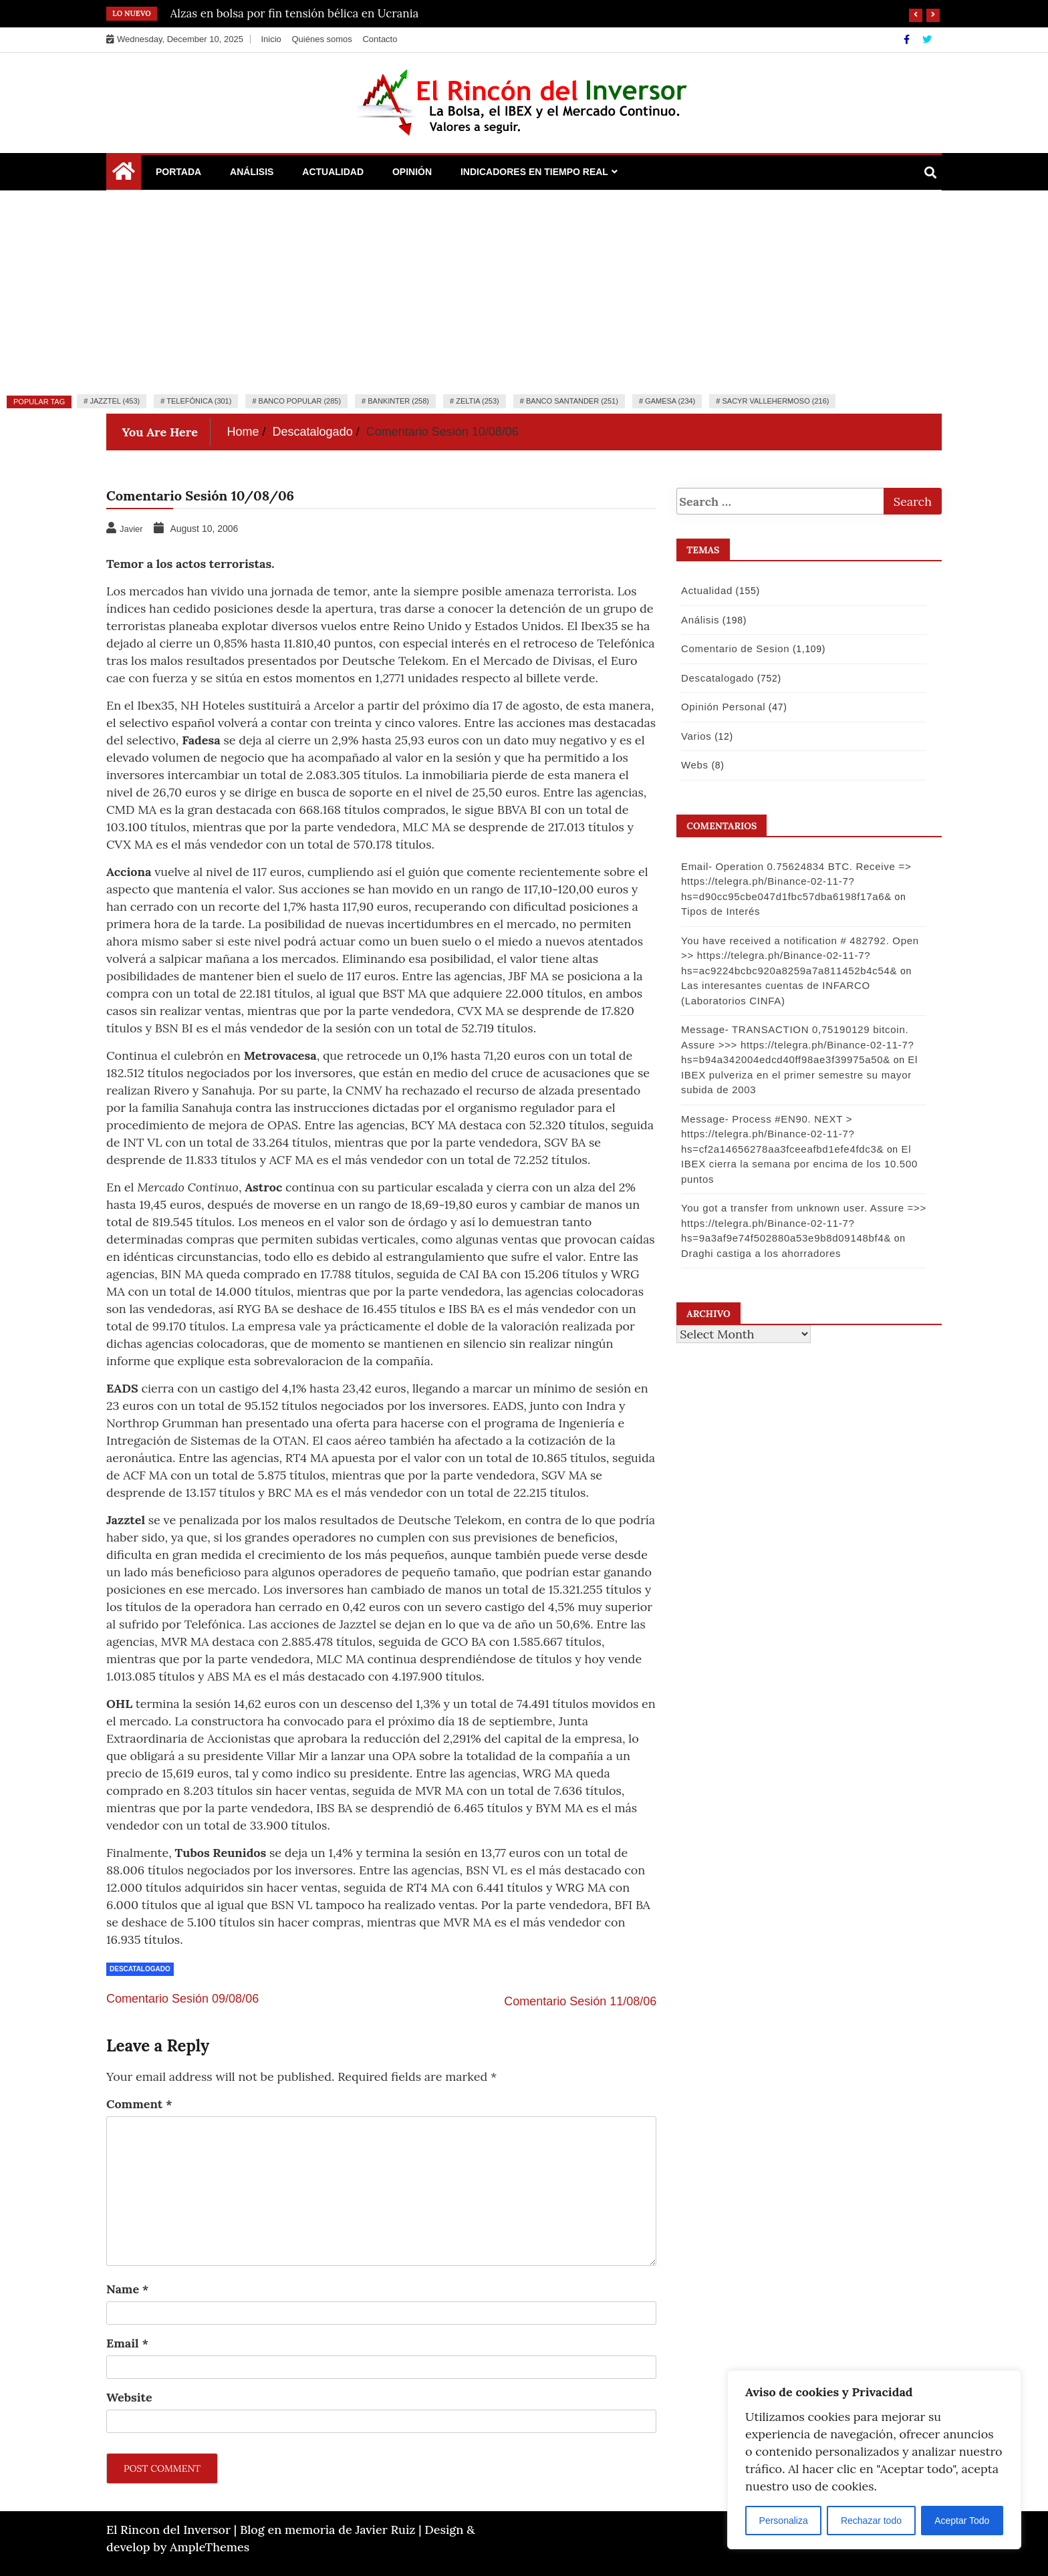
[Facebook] (908, 39)
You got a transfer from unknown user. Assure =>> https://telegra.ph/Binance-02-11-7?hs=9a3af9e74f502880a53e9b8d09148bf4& (801, 1223)
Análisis (251, 171)
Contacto (379, 39)
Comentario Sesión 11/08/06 (580, 2001)
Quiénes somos (321, 39)
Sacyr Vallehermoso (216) (775, 401)
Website (129, 2397)
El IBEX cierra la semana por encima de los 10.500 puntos (796, 1164)
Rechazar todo (871, 2520)
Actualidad (333, 171)
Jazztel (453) (115, 401)
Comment (139, 2104)
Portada (178, 171)
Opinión (412, 171)
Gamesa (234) (670, 401)
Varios (693, 736)
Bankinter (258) (398, 401)
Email (127, 2343)
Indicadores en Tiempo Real (534, 171)
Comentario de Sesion (732, 648)
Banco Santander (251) (572, 401)
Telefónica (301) (198, 401)
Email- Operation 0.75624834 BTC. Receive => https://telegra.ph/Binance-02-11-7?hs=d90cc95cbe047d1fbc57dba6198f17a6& (793, 881)
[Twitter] (927, 39)
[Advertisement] (524, 290)
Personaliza (783, 2520)
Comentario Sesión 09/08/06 (182, 1998)
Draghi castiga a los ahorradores (758, 1253)
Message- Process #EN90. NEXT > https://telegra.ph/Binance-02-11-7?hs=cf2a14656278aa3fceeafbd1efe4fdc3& (779, 1134)
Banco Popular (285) (300, 401)
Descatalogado (140, 1969)
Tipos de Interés (717, 911)
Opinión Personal (720, 706)
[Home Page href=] (123, 174)
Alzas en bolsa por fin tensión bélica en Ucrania (294, 13)
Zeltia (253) (477, 401)
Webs (692, 764)
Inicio (271, 39)
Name (127, 2289)
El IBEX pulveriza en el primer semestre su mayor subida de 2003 (796, 1074)
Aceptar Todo (961, 2520)
